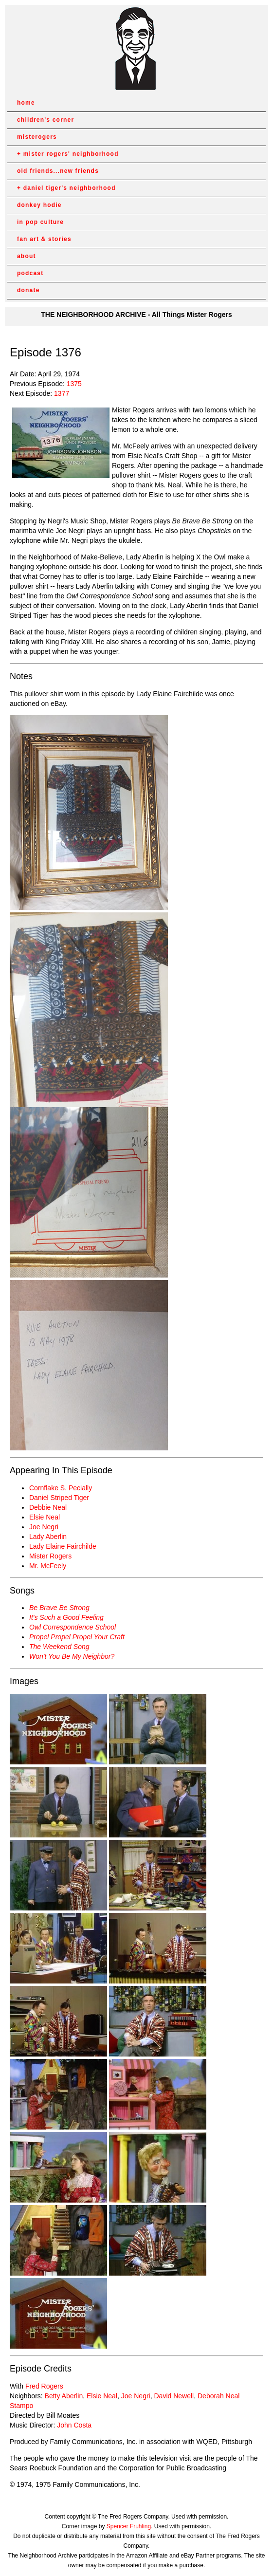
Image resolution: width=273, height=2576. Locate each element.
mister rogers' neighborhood (71, 153)
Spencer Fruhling (129, 2526)
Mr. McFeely (47, 1566)
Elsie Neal (44, 1517)
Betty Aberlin (64, 2396)
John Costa (74, 2425)
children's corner (45, 119)
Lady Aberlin (48, 1536)
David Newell (174, 2396)
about (26, 256)
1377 (61, 393)
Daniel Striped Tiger (59, 1497)
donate (28, 290)
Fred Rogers (44, 2386)
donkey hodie (39, 205)
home (26, 102)
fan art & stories (44, 239)
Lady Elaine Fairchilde (62, 1546)
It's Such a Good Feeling (66, 1617)
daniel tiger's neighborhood (69, 188)
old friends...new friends (58, 170)
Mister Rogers (50, 1556)
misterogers (37, 136)
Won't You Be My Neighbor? (71, 1656)
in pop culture (40, 222)
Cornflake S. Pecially (60, 1488)
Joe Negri (43, 1527)
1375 (74, 384)
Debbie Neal (48, 1507)
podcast (30, 273)
